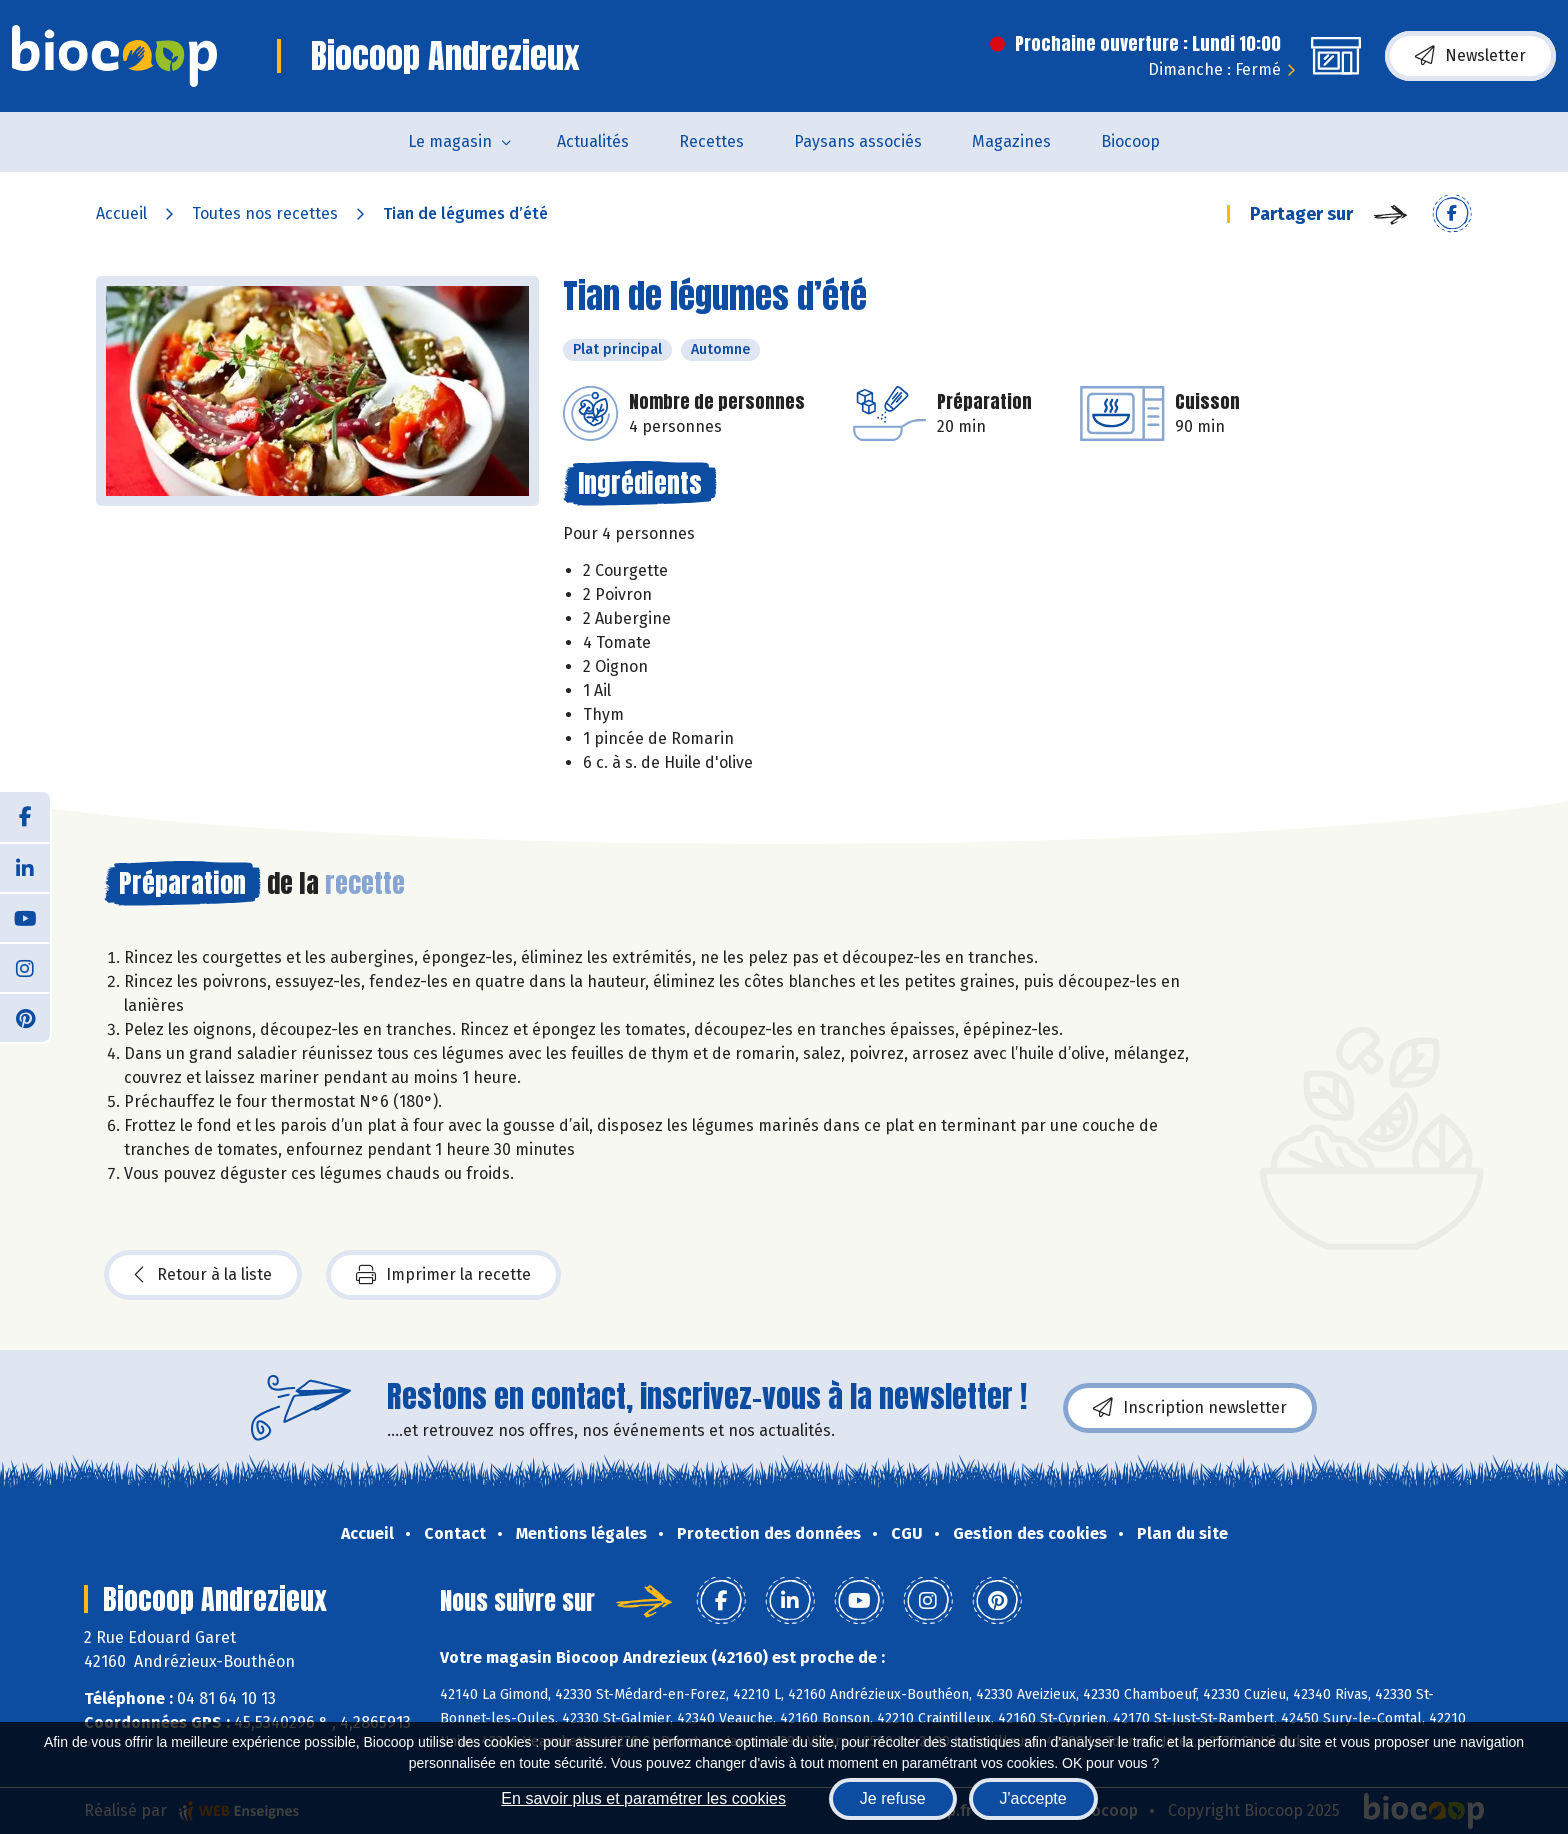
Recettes (711, 141)
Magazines (1011, 141)
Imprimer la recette (443, 1275)
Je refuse (893, 1798)
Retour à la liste (203, 1275)
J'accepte (1033, 1798)
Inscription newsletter (1190, 1408)
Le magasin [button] (450, 141)
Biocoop (1130, 141)
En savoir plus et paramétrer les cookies (643, 1798)
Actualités (593, 141)
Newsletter (1470, 56)
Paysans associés (858, 141)
